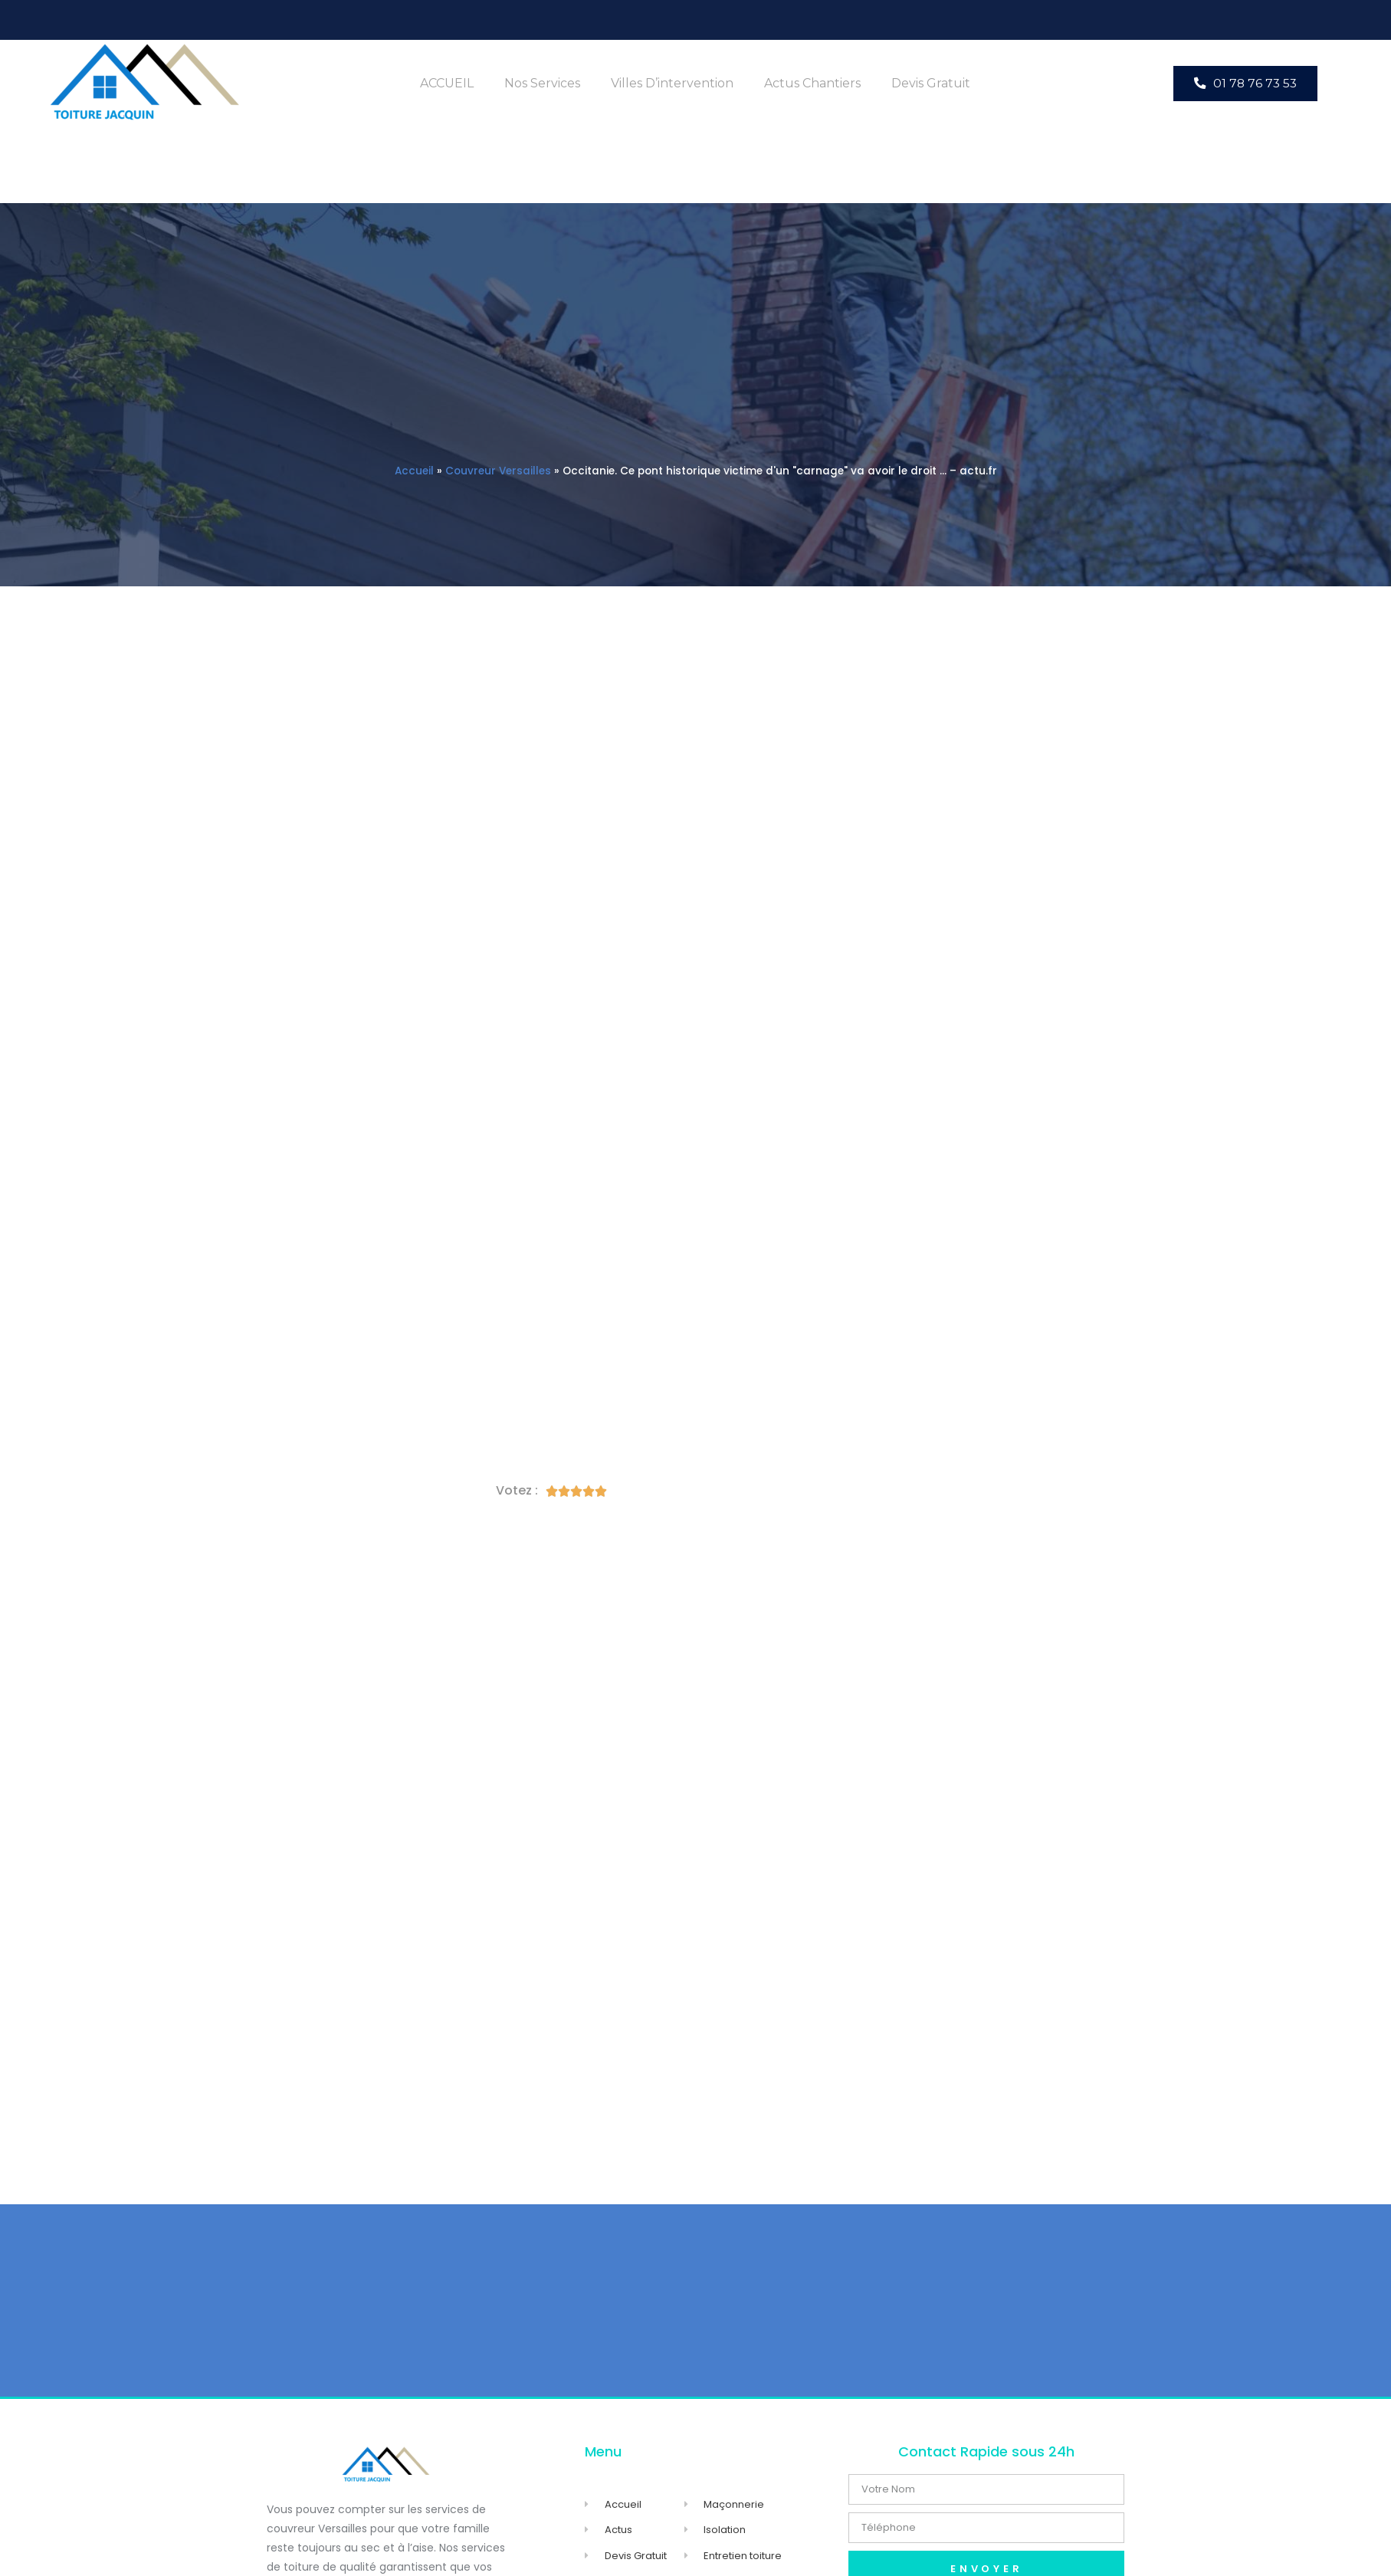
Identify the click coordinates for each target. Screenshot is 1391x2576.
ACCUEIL (447, 83)
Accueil (414, 471)
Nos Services (542, 83)
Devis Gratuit (930, 83)
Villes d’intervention (672, 83)
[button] (1245, 83)
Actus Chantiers (812, 83)
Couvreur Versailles (498, 471)
